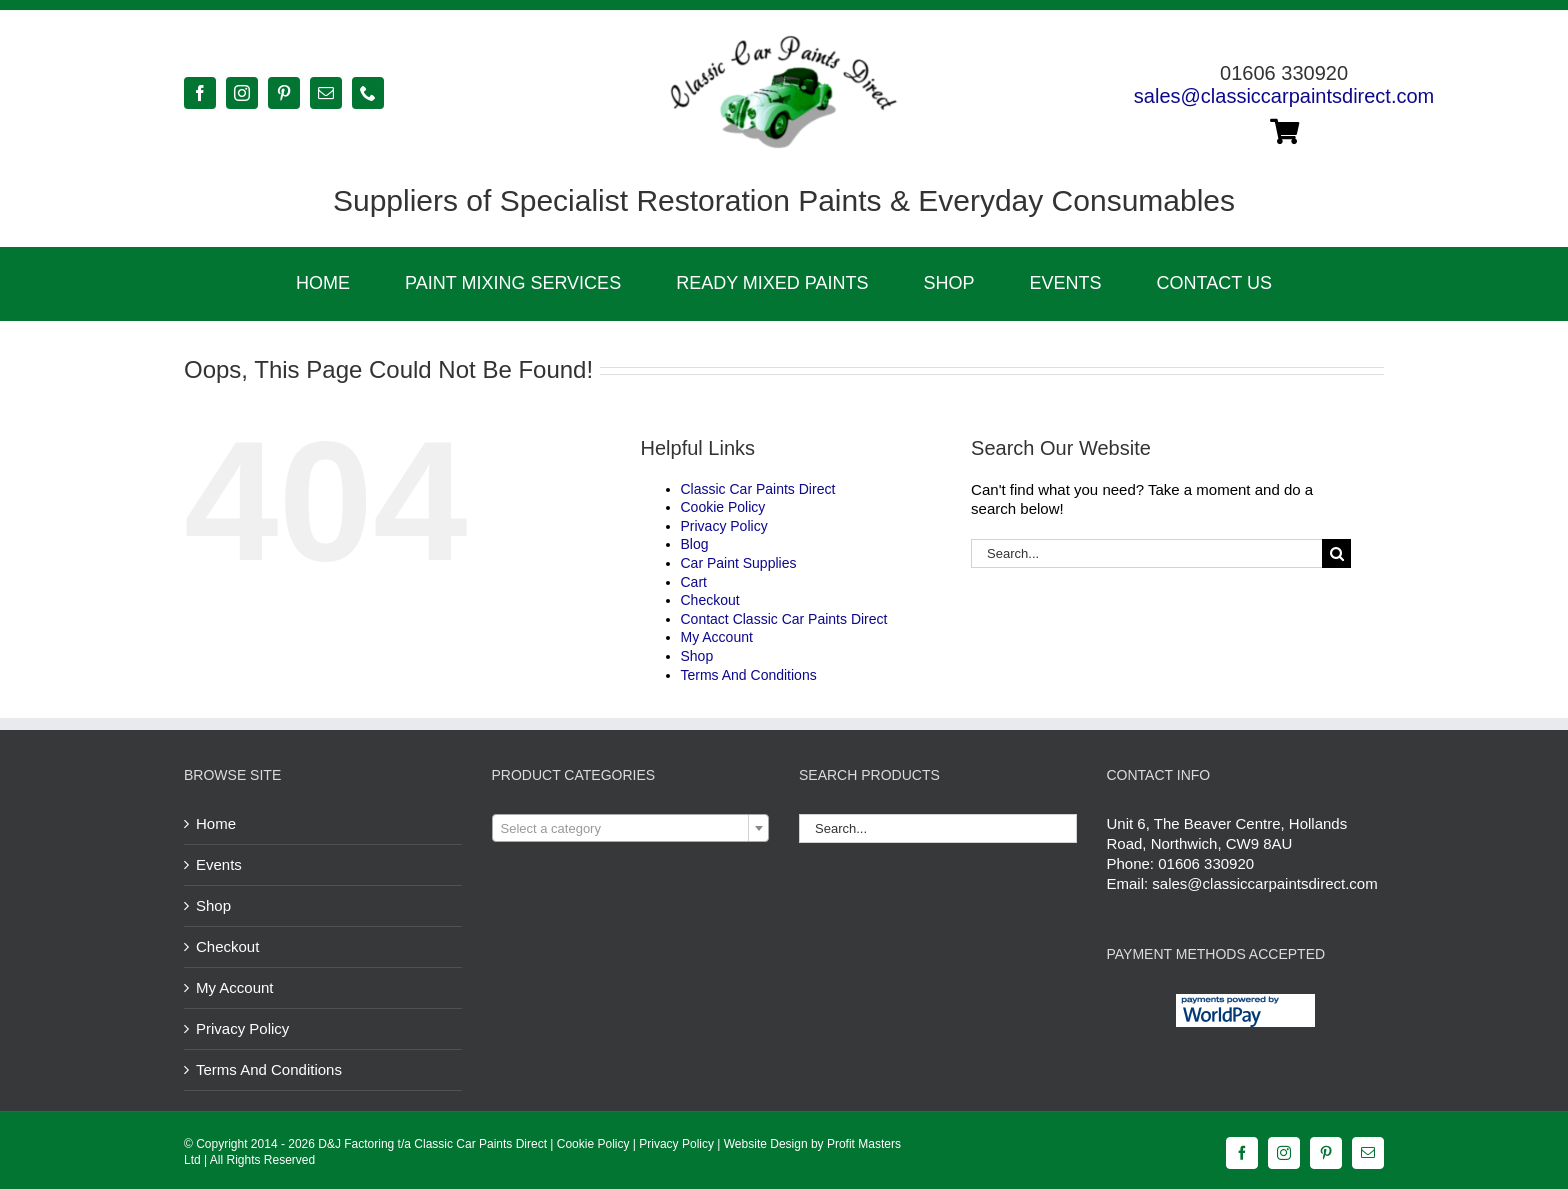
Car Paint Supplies (739, 563)
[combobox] (631, 828)
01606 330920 (1206, 863)
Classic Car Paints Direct (758, 489)
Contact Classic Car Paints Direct (784, 619)
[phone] (368, 93)
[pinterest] (284, 93)
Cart (694, 582)
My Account (717, 637)
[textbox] (631, 829)
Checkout (710, 600)
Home (216, 823)
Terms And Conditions (749, 675)
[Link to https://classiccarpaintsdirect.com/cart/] (1284, 131)
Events (219, 864)
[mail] (326, 93)
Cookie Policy (723, 507)
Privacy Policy (724, 526)
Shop (697, 656)
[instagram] (242, 93)
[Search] (1336, 553)
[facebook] (200, 93)
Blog (695, 544)
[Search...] (1146, 553)
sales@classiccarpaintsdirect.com (1284, 96)
